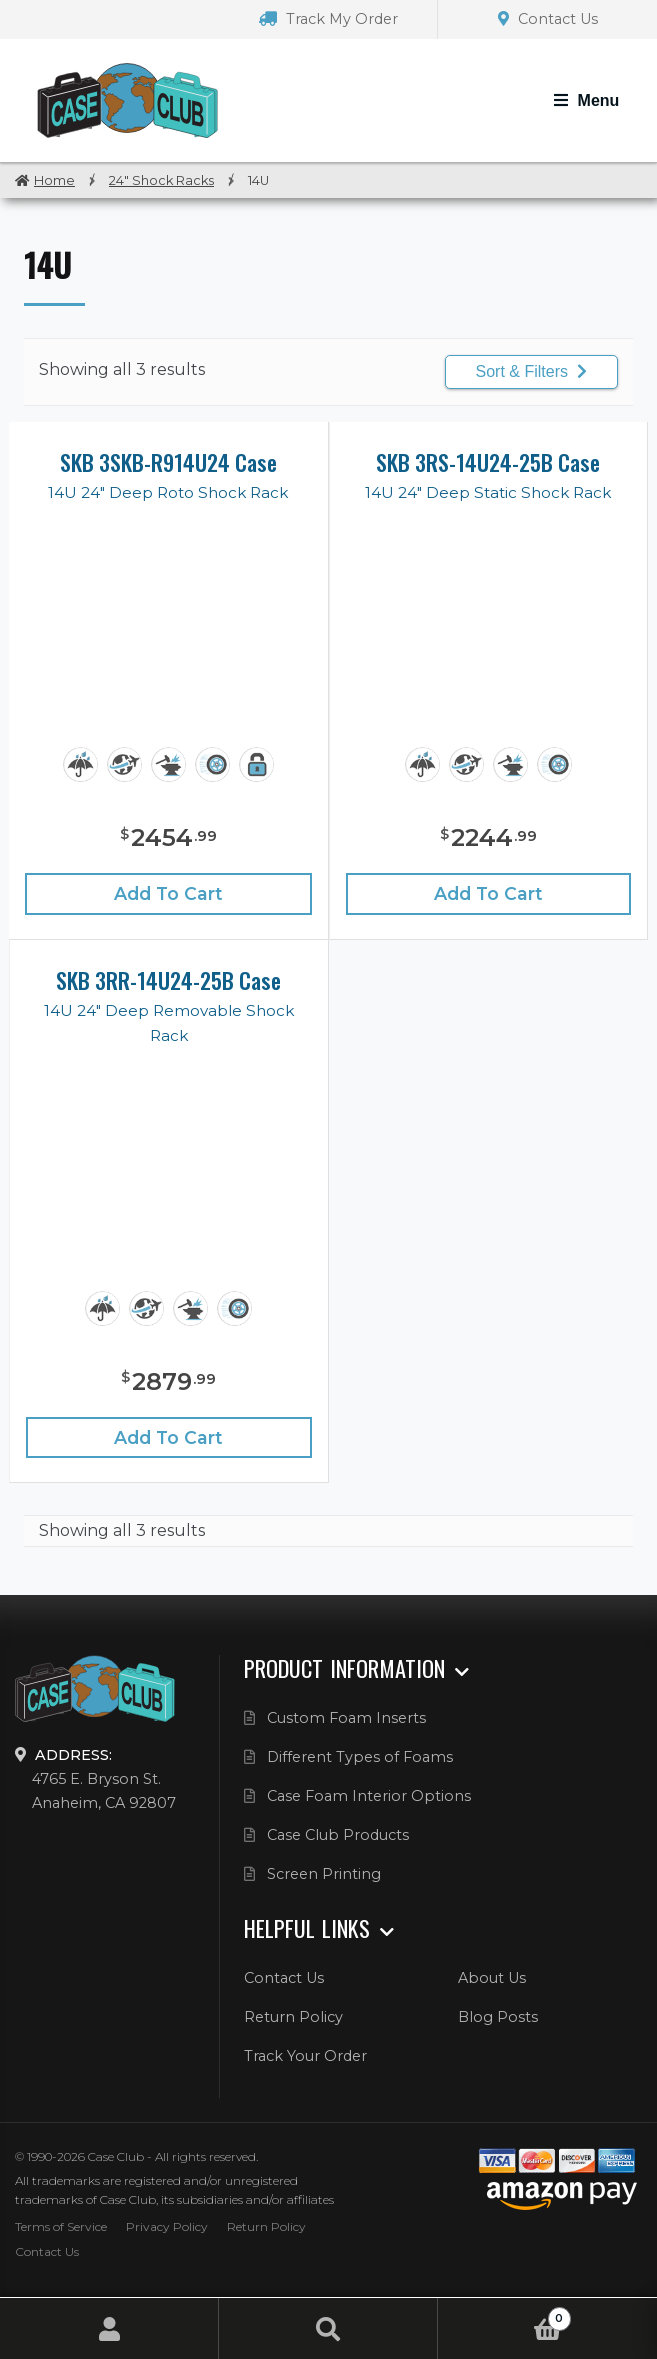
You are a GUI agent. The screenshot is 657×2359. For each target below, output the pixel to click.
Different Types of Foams (360, 1757)
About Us (492, 1978)
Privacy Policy (167, 2226)
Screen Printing (324, 1874)
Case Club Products (338, 1835)
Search (328, 2328)
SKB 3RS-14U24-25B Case (488, 462)
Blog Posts (498, 2017)
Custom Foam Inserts (346, 1718)
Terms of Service (61, 2226)
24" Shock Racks (161, 180)
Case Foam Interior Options (369, 1796)
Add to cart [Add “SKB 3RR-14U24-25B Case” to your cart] (168, 1437)
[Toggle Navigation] (586, 101)
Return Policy (293, 2017)
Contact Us (548, 19)
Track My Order (328, 19)
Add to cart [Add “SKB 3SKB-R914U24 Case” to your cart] (168, 893)
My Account (109, 2328)
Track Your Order (305, 2056)
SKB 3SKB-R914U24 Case (168, 462)
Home (54, 180)
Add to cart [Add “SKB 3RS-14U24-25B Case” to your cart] (488, 893)
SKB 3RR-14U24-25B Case (168, 980)
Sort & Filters (532, 371)
